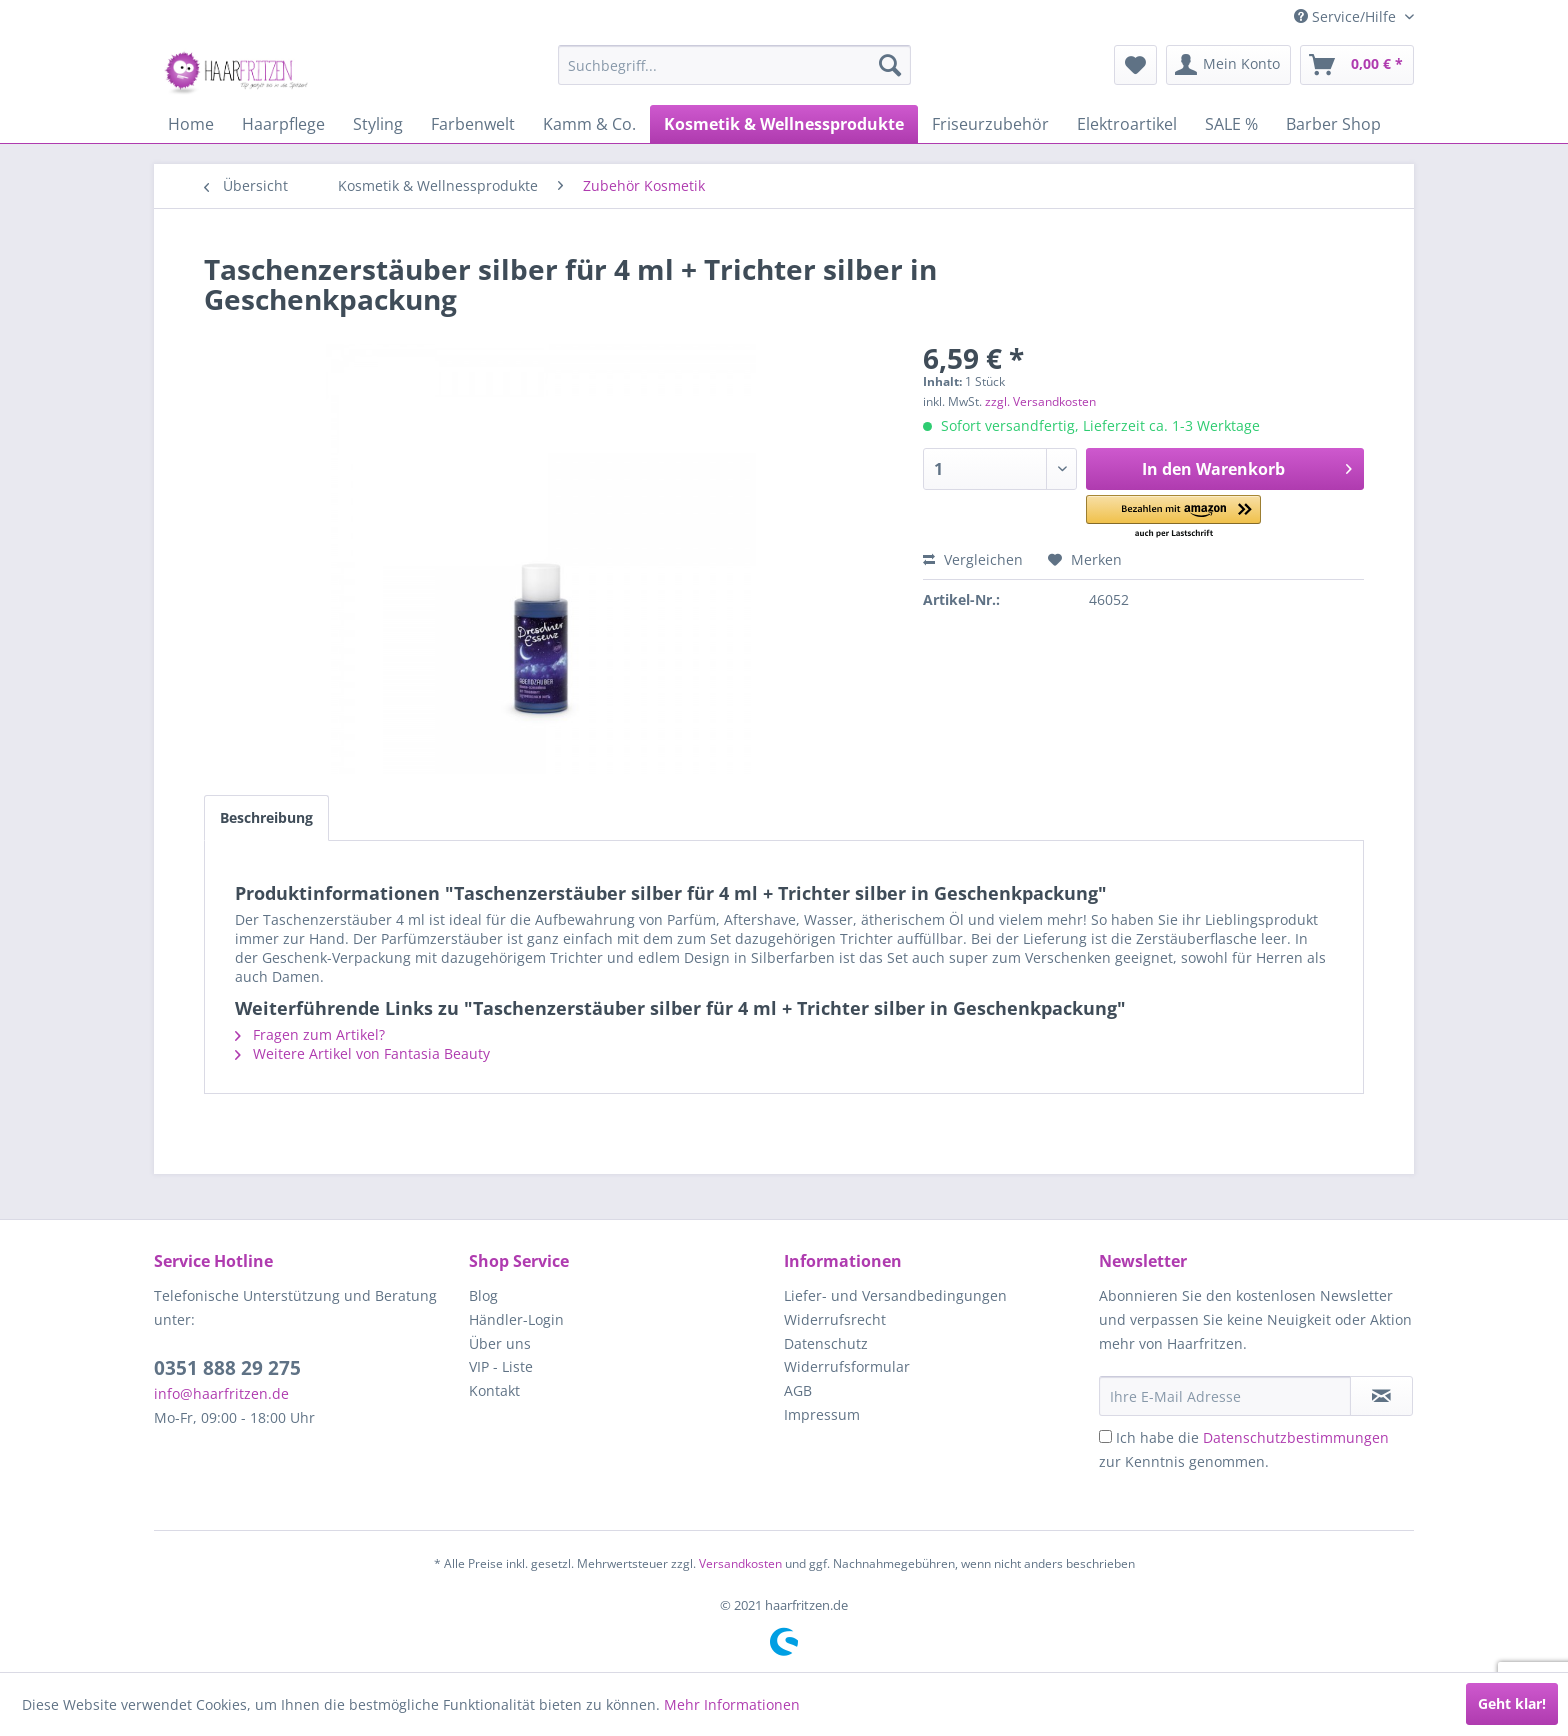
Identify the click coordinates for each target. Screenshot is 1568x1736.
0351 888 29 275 (227, 1368)
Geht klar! (1512, 1703)
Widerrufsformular (847, 1366)
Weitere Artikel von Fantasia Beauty (362, 1053)
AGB (798, 1390)
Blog (483, 1295)
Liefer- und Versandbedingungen (895, 1295)
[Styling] (378, 124)
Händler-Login (516, 1319)
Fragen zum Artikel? (310, 1034)
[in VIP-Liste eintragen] (1381, 1396)
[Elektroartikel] (1127, 124)
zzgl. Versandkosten (1040, 401)
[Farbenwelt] (473, 124)
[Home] (191, 124)
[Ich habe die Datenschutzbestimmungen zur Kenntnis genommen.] (1105, 1436)
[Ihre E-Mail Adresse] (1225, 1396)
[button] (1173, 517)
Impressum (822, 1414)
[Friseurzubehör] (990, 124)
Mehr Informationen (732, 1704)
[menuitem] (734, 65)
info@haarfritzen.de (221, 1393)
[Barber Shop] (1333, 124)
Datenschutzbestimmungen (1296, 1437)
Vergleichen (973, 559)
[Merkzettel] (1135, 65)
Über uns (500, 1343)
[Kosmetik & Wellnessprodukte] (784, 124)
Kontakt (494, 1390)
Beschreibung (266, 817)
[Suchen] (890, 65)
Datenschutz (826, 1343)
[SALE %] (1231, 124)
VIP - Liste (501, 1366)
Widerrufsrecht (835, 1319)
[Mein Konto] (1228, 65)
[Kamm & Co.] (589, 124)
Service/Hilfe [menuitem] (1347, 16)
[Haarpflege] (283, 124)
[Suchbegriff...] (734, 65)
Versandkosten (740, 1563)
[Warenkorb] (1357, 65)
